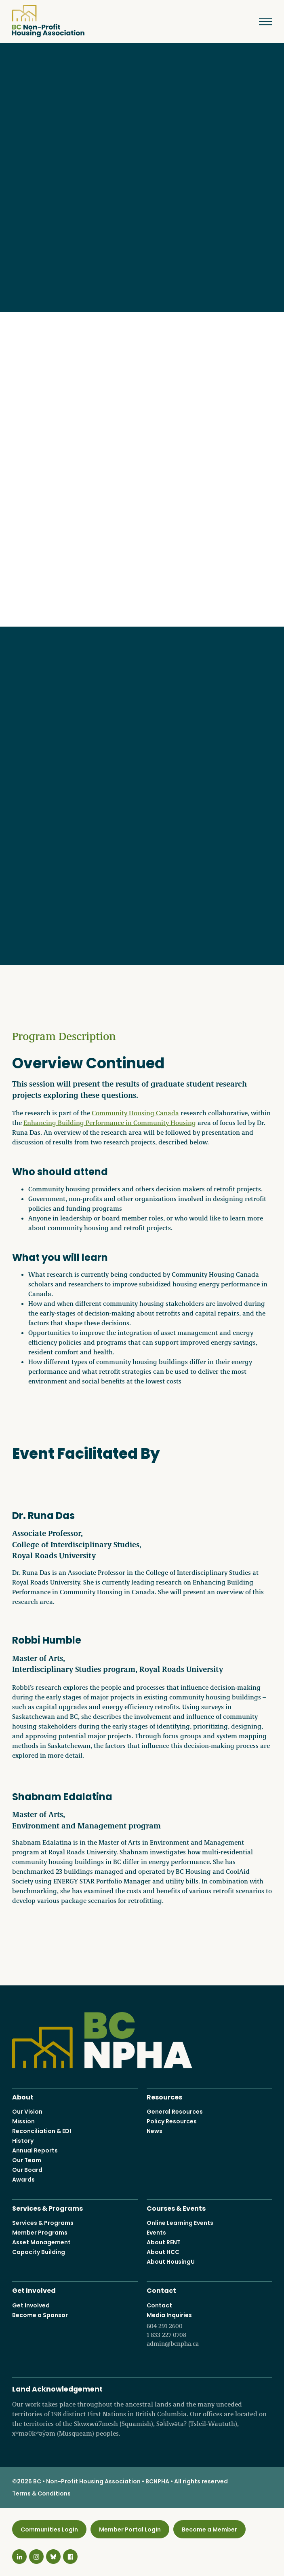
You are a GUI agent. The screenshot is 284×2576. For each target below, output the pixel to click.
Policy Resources (172, 2121)
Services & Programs (47, 2208)
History (23, 2141)
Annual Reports (35, 2150)
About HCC (163, 2252)
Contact (161, 2290)
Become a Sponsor (40, 2315)
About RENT (164, 2243)
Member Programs (39, 2233)
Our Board (27, 2170)
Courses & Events (176, 2208)
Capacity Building (38, 2252)
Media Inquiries (209, 2329)
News (154, 2131)
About (23, 2096)
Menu (259, 21)
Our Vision (27, 2112)
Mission (23, 2121)
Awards (23, 2180)
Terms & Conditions (41, 2493)
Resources (164, 2096)
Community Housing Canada (135, 1113)
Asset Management (41, 2243)
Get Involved (34, 2290)
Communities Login (49, 2529)
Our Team (26, 2160)
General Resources (175, 2112)
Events (156, 2233)
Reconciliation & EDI (41, 2131)
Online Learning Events (180, 2223)
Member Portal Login (130, 2529)
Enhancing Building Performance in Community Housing (109, 1123)
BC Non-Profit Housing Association (48, 21)
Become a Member (209, 2529)
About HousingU (171, 2262)
